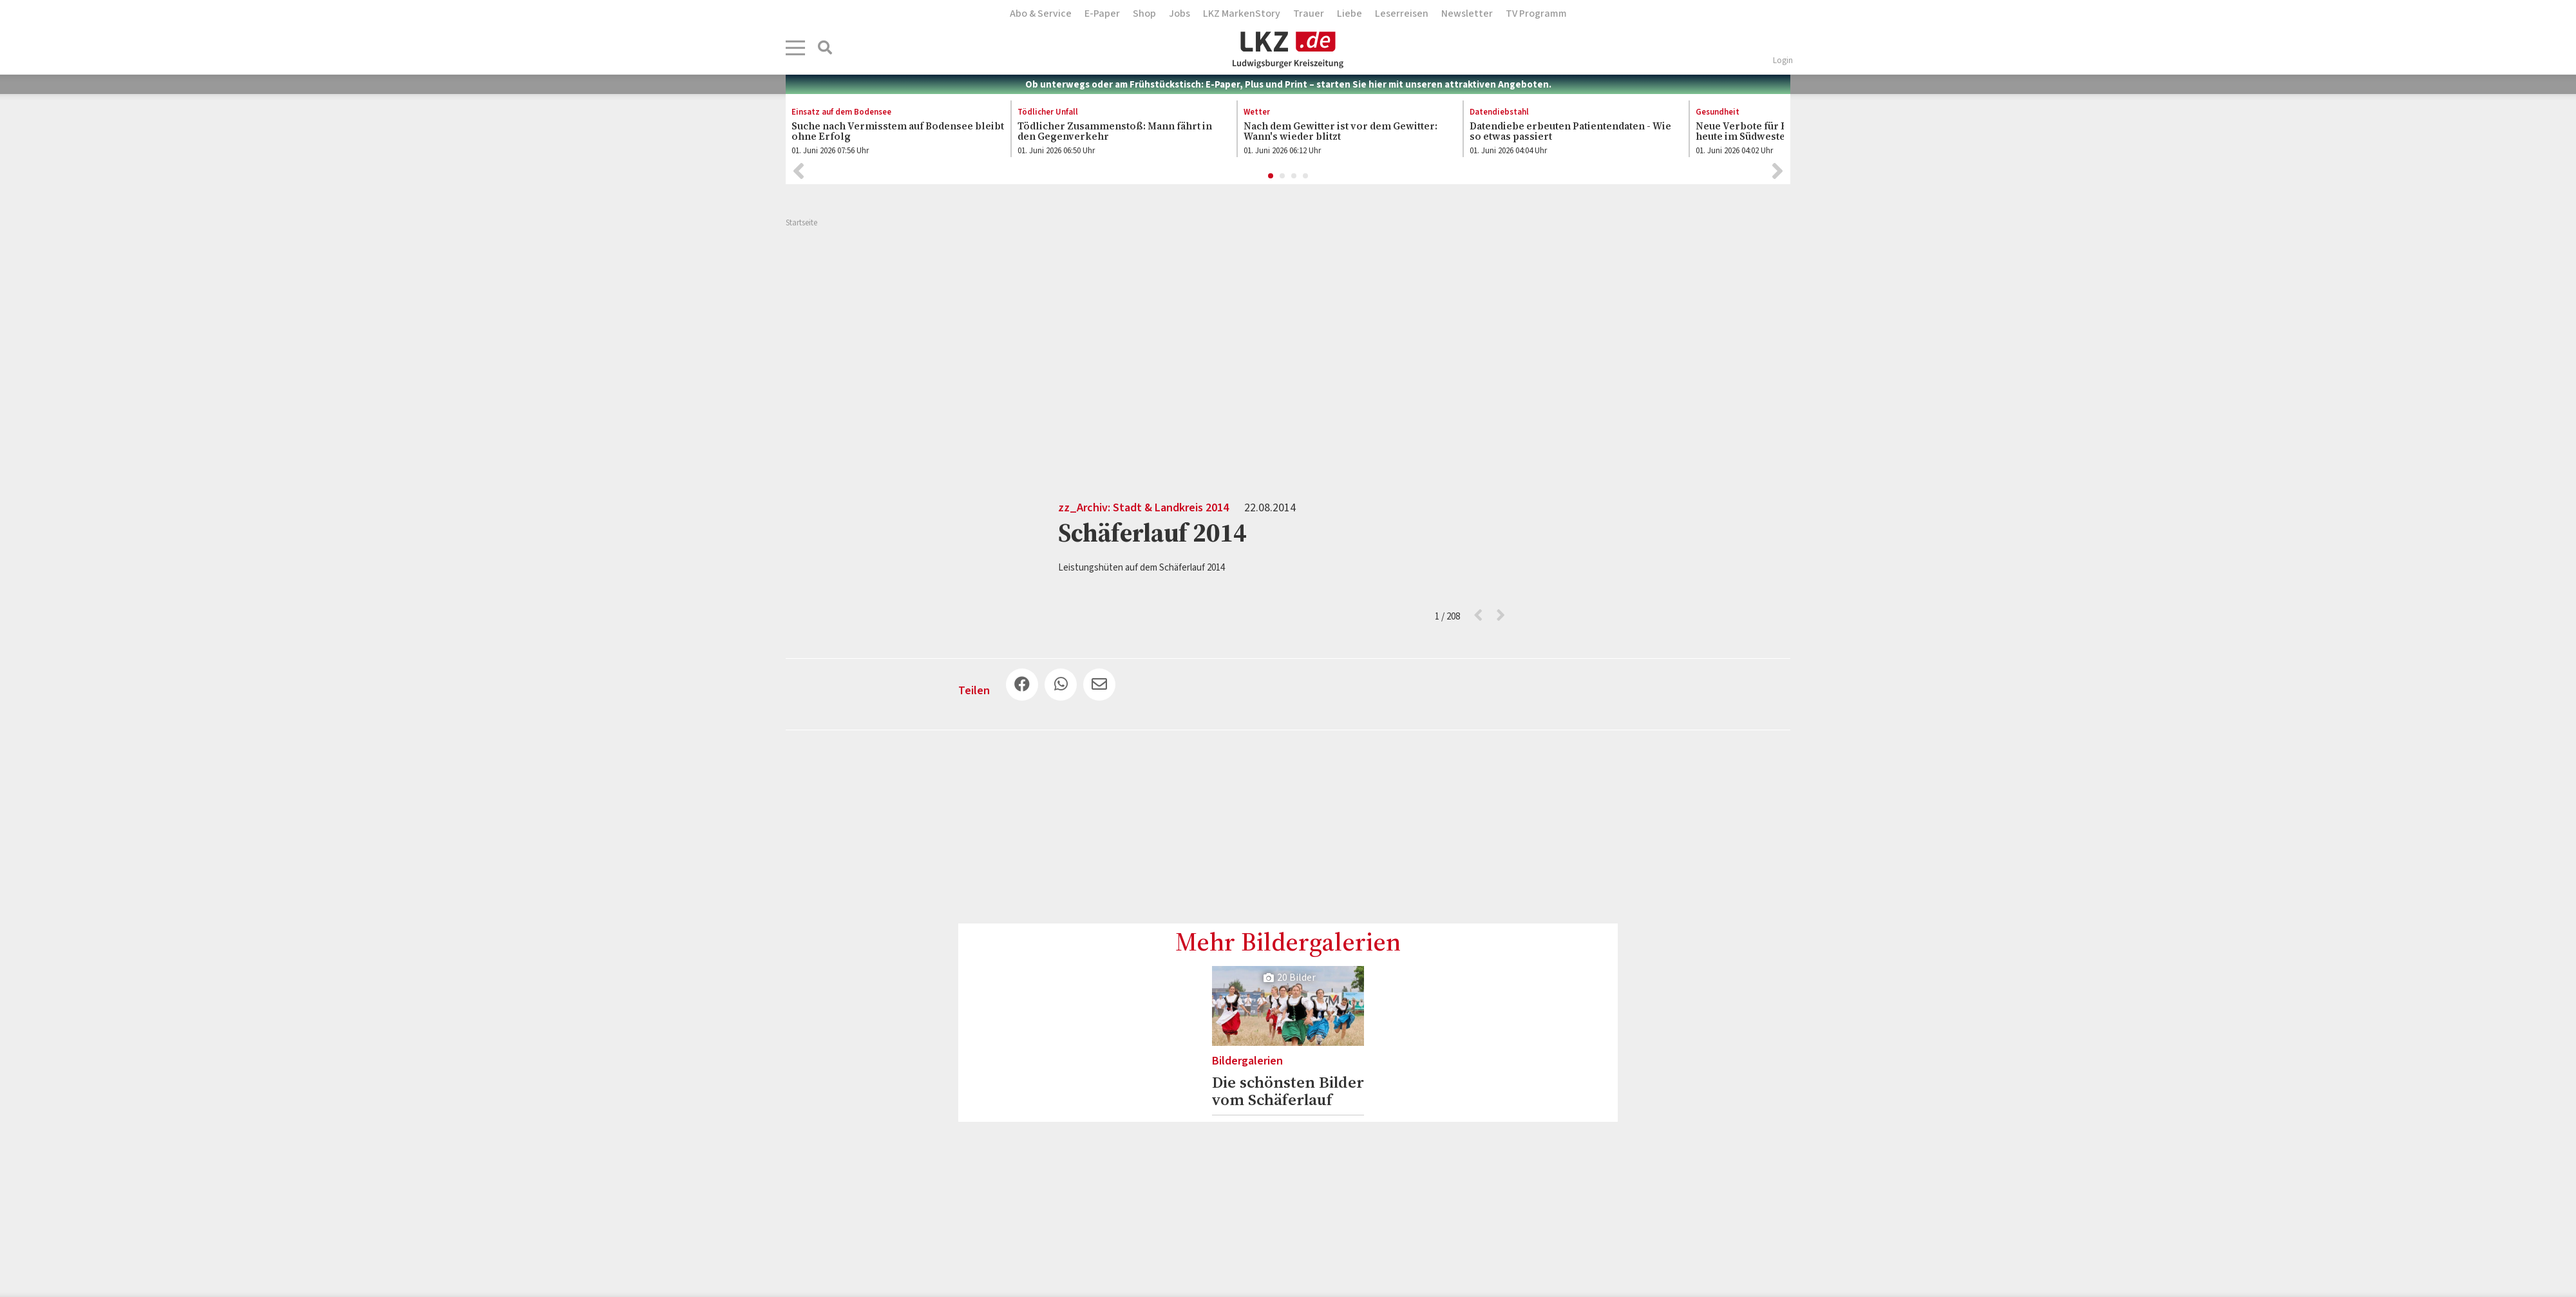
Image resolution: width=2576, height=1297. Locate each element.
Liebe (1349, 13)
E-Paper (1102, 13)
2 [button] (1283, 176)
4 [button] (1306, 176)
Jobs (1179, 13)
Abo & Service (1041, 13)
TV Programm (1536, 13)
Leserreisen (1401, 13)
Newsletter (1467, 13)
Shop (1144, 13)
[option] (891, 132)
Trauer (1308, 13)
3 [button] (1294, 176)
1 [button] (1271, 176)
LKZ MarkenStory (1241, 13)
